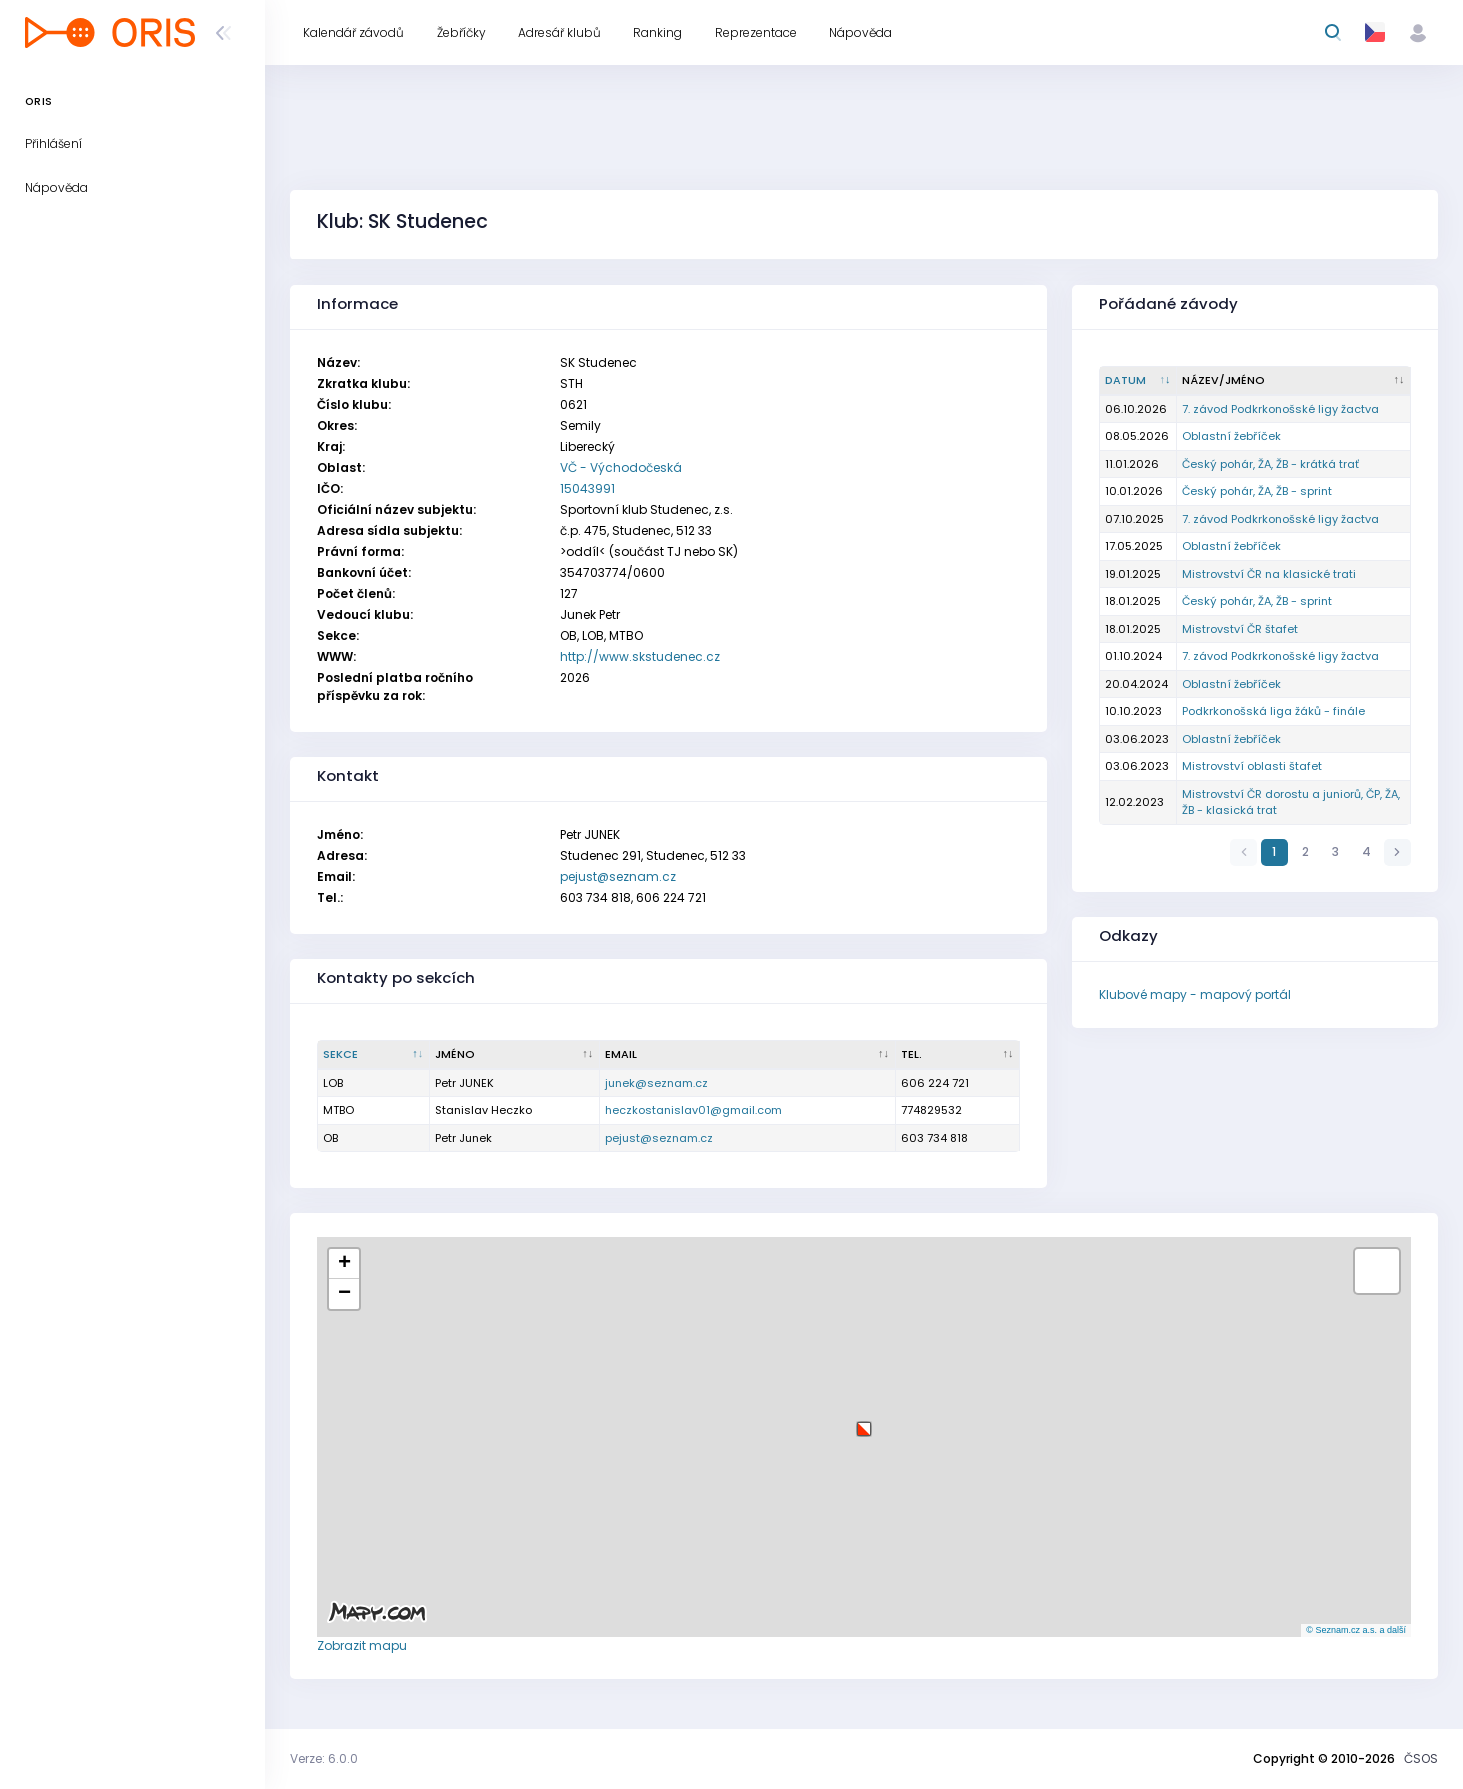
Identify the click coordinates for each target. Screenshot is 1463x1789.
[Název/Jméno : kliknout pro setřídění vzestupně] (1294, 381)
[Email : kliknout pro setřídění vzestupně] (748, 1055)
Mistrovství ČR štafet (1240, 629)
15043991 (587, 488)
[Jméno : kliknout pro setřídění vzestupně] (515, 1055)
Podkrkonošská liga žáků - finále (1273, 711)
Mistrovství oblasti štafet (1252, 766)
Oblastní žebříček (1231, 436)
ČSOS (1421, 1758)
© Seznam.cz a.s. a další (1356, 1630)
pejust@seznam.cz (618, 876)
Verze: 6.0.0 (324, 1758)
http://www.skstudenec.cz (640, 656)
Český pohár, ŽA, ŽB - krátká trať (1270, 464)
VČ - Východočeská (621, 467)
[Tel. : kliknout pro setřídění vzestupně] (958, 1055)
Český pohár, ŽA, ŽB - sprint (1257, 491)
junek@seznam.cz (656, 1083)
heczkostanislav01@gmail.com (693, 1110)
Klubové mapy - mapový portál (1195, 994)
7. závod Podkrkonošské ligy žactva (1280, 409)
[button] (864, 1421)
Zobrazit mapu (362, 1645)
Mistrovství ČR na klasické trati (1269, 574)
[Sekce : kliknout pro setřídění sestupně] (374, 1055)
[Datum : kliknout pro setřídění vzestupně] (1138, 381)
